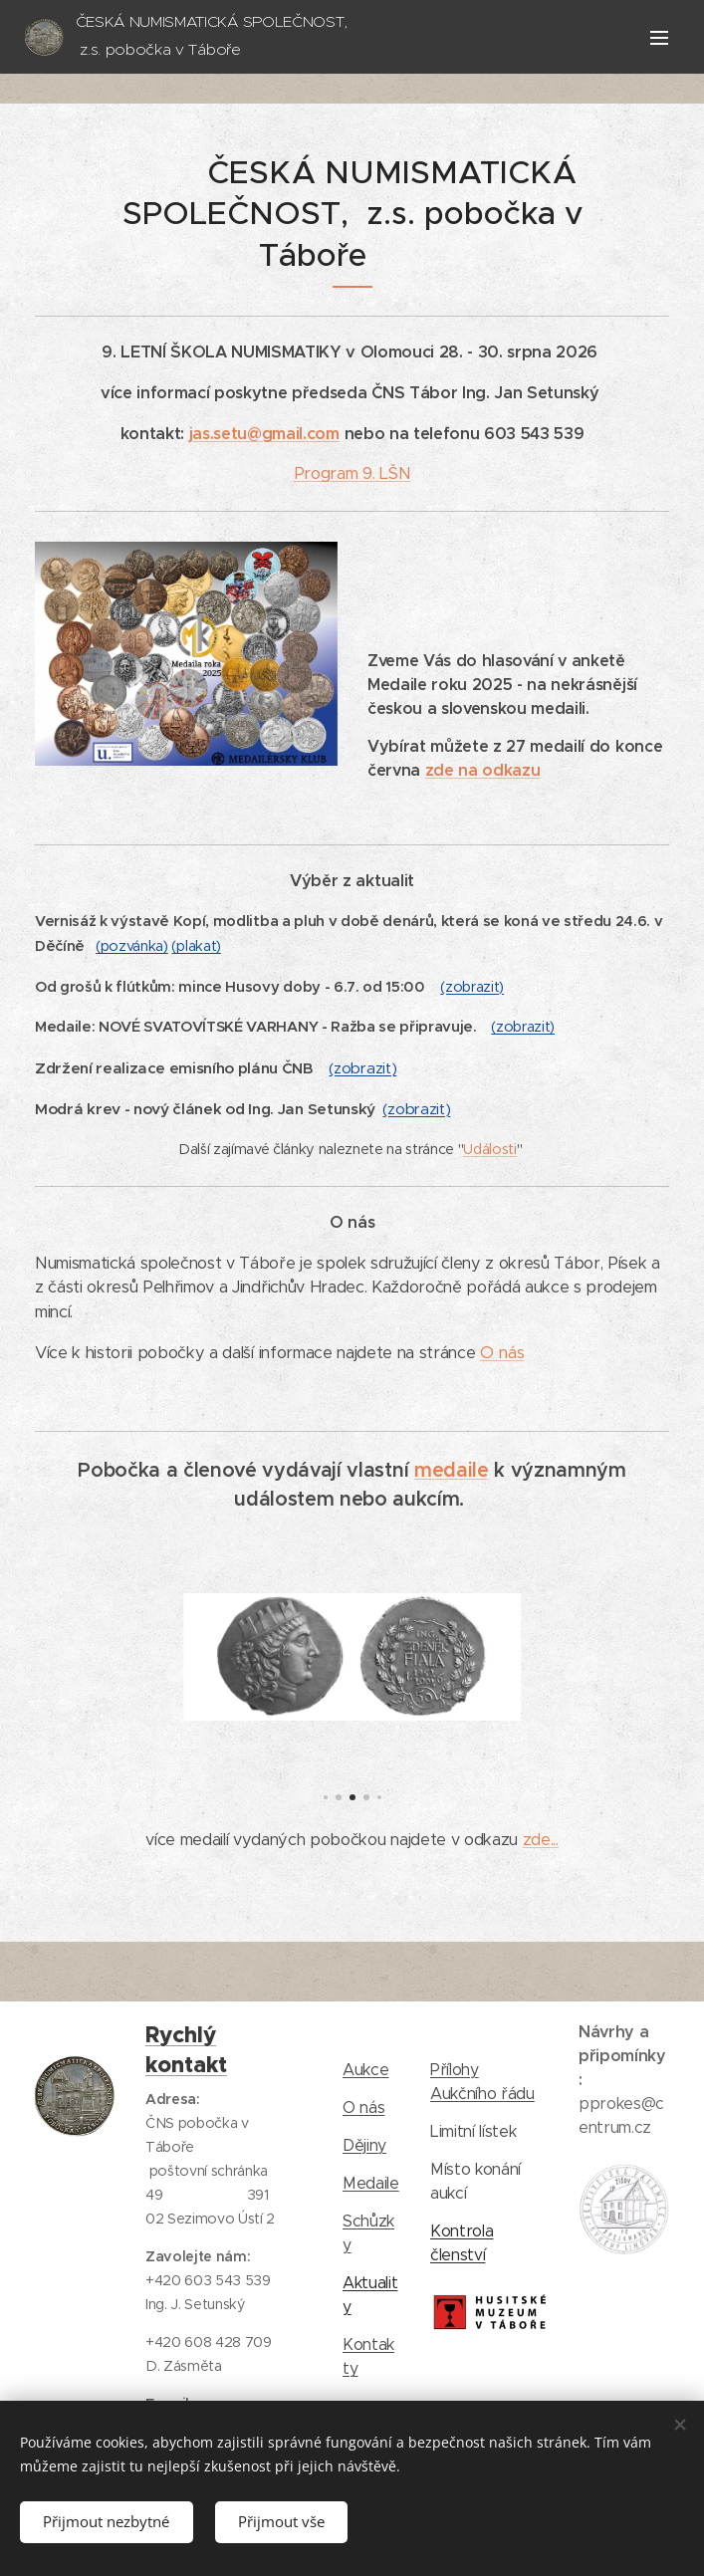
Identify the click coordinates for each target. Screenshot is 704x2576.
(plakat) (195, 946)
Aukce (365, 2069)
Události (489, 1149)
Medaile (371, 2183)
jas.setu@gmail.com (264, 433)
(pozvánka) (132, 946)
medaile (451, 1470)
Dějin (360, 2145)
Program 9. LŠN (352, 473)
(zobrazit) (472, 987)
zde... (541, 1839)
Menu (659, 38)
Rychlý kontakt (186, 2049)
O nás (502, 1352)
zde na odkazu (482, 770)
